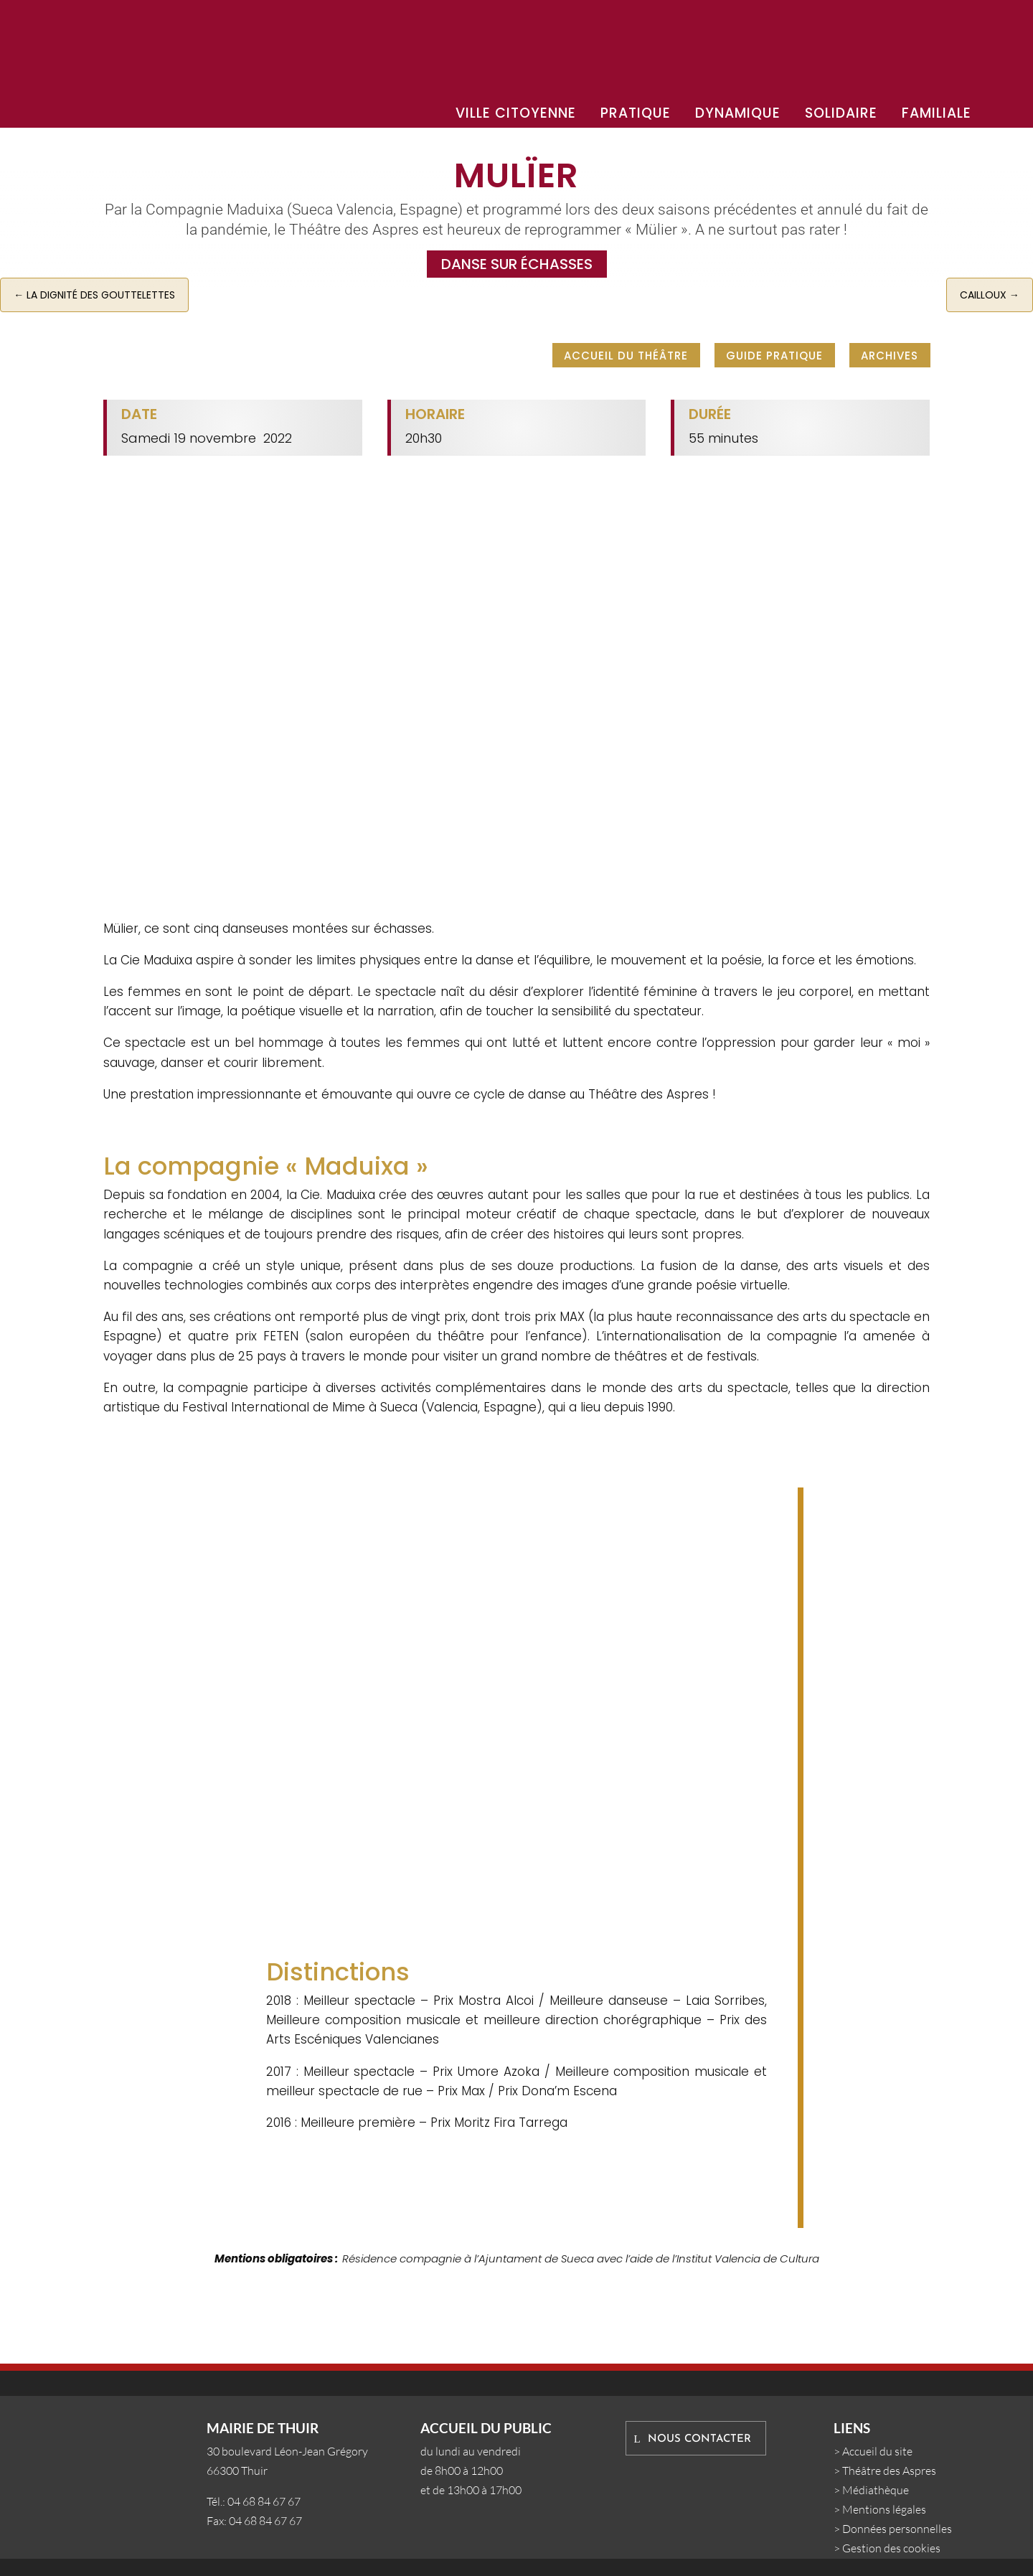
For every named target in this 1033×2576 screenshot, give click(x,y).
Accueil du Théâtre (626, 354)
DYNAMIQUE (737, 113)
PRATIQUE (635, 113)
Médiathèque (875, 2490)
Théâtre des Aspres (889, 2470)
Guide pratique (774, 354)
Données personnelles (897, 2528)
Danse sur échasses (517, 264)
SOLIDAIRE (841, 113)
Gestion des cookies (891, 2548)
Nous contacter (699, 2439)
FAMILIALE (936, 113)
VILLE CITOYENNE (516, 113)
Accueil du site (877, 2451)
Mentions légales (884, 2509)
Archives (889, 354)
